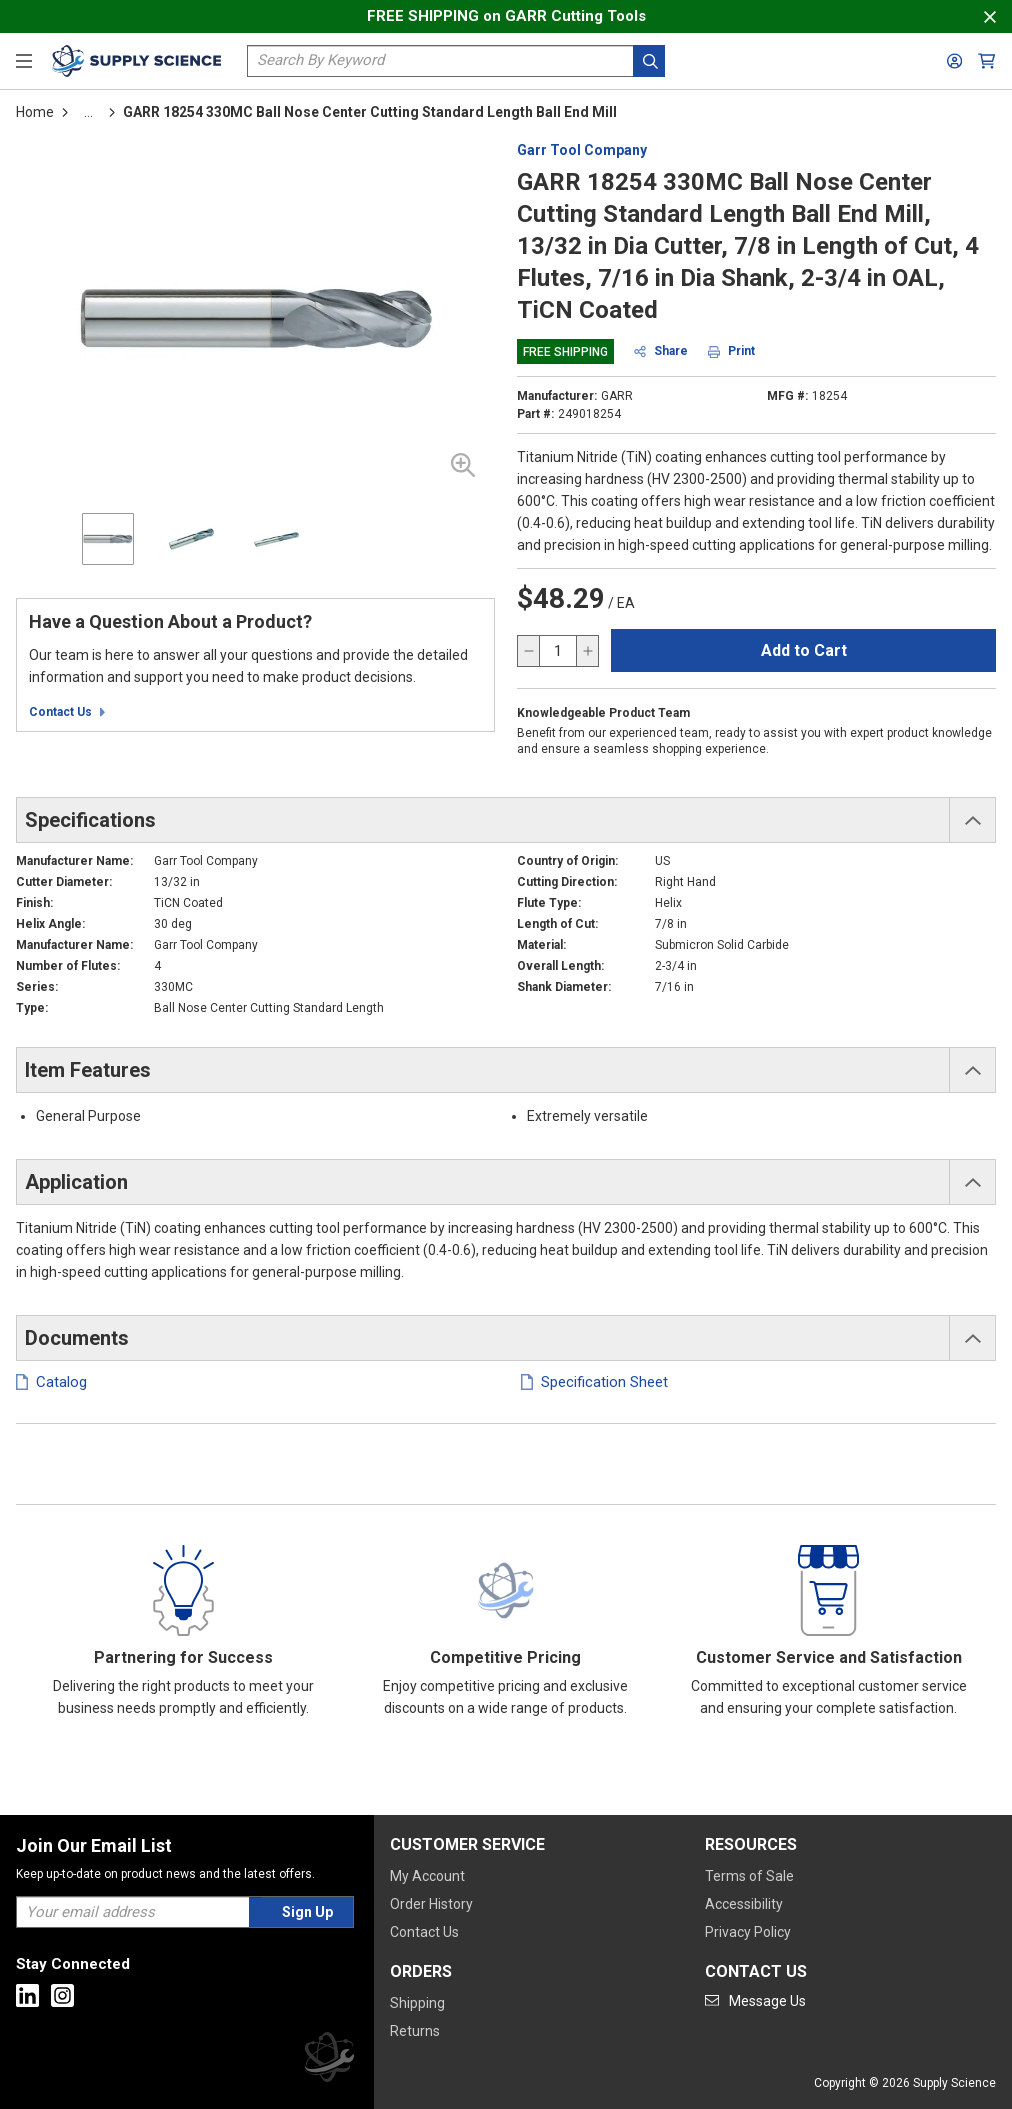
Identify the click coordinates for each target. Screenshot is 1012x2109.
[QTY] (558, 651)
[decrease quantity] (529, 651)
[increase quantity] (587, 651)
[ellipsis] (88, 112)
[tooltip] (88, 112)
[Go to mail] (755, 2001)
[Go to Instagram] (62, 1995)
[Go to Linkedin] (27, 1995)
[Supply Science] (329, 2060)
